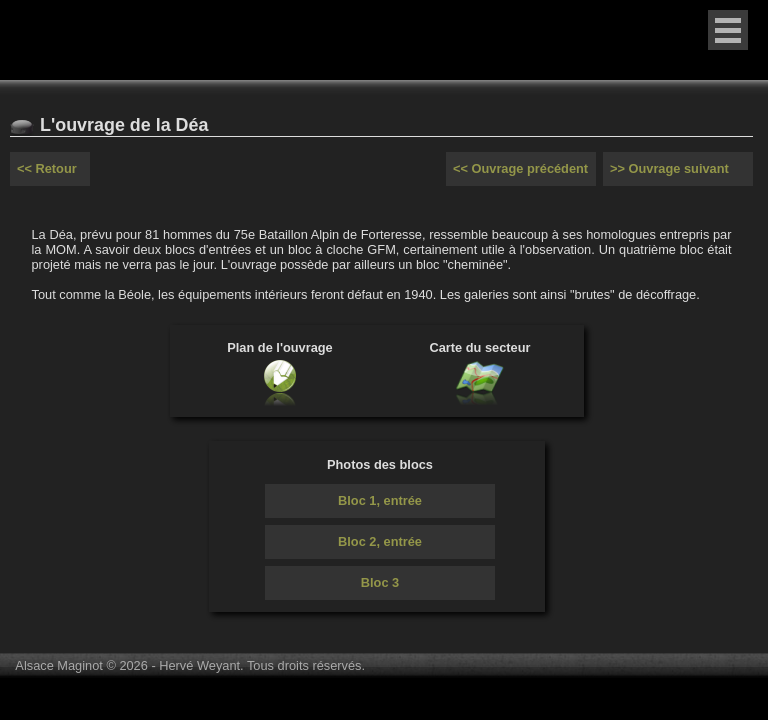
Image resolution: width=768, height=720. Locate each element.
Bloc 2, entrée (380, 541)
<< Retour (47, 168)
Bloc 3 (380, 582)
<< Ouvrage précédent (520, 168)
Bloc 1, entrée (380, 500)
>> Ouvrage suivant (669, 168)
